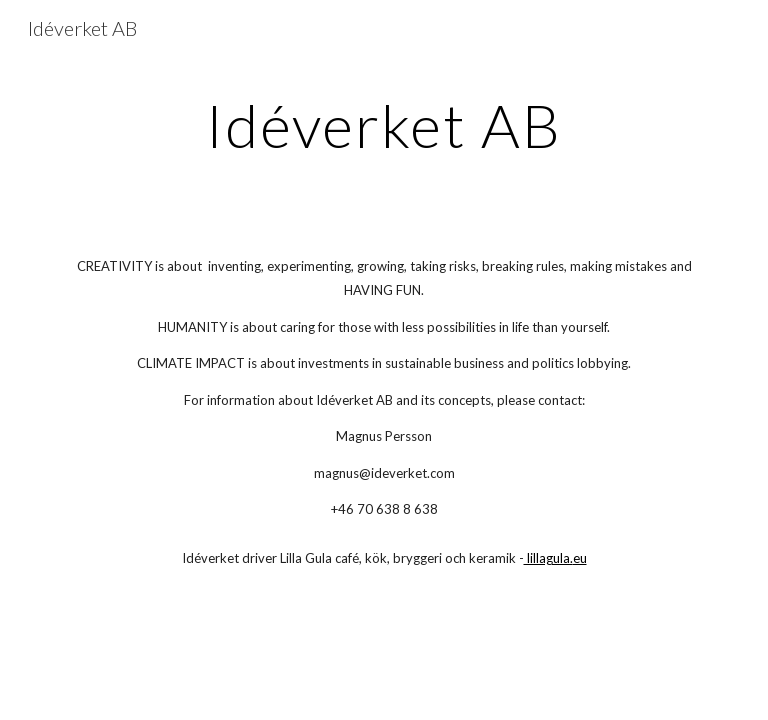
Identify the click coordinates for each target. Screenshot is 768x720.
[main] (383, 125)
